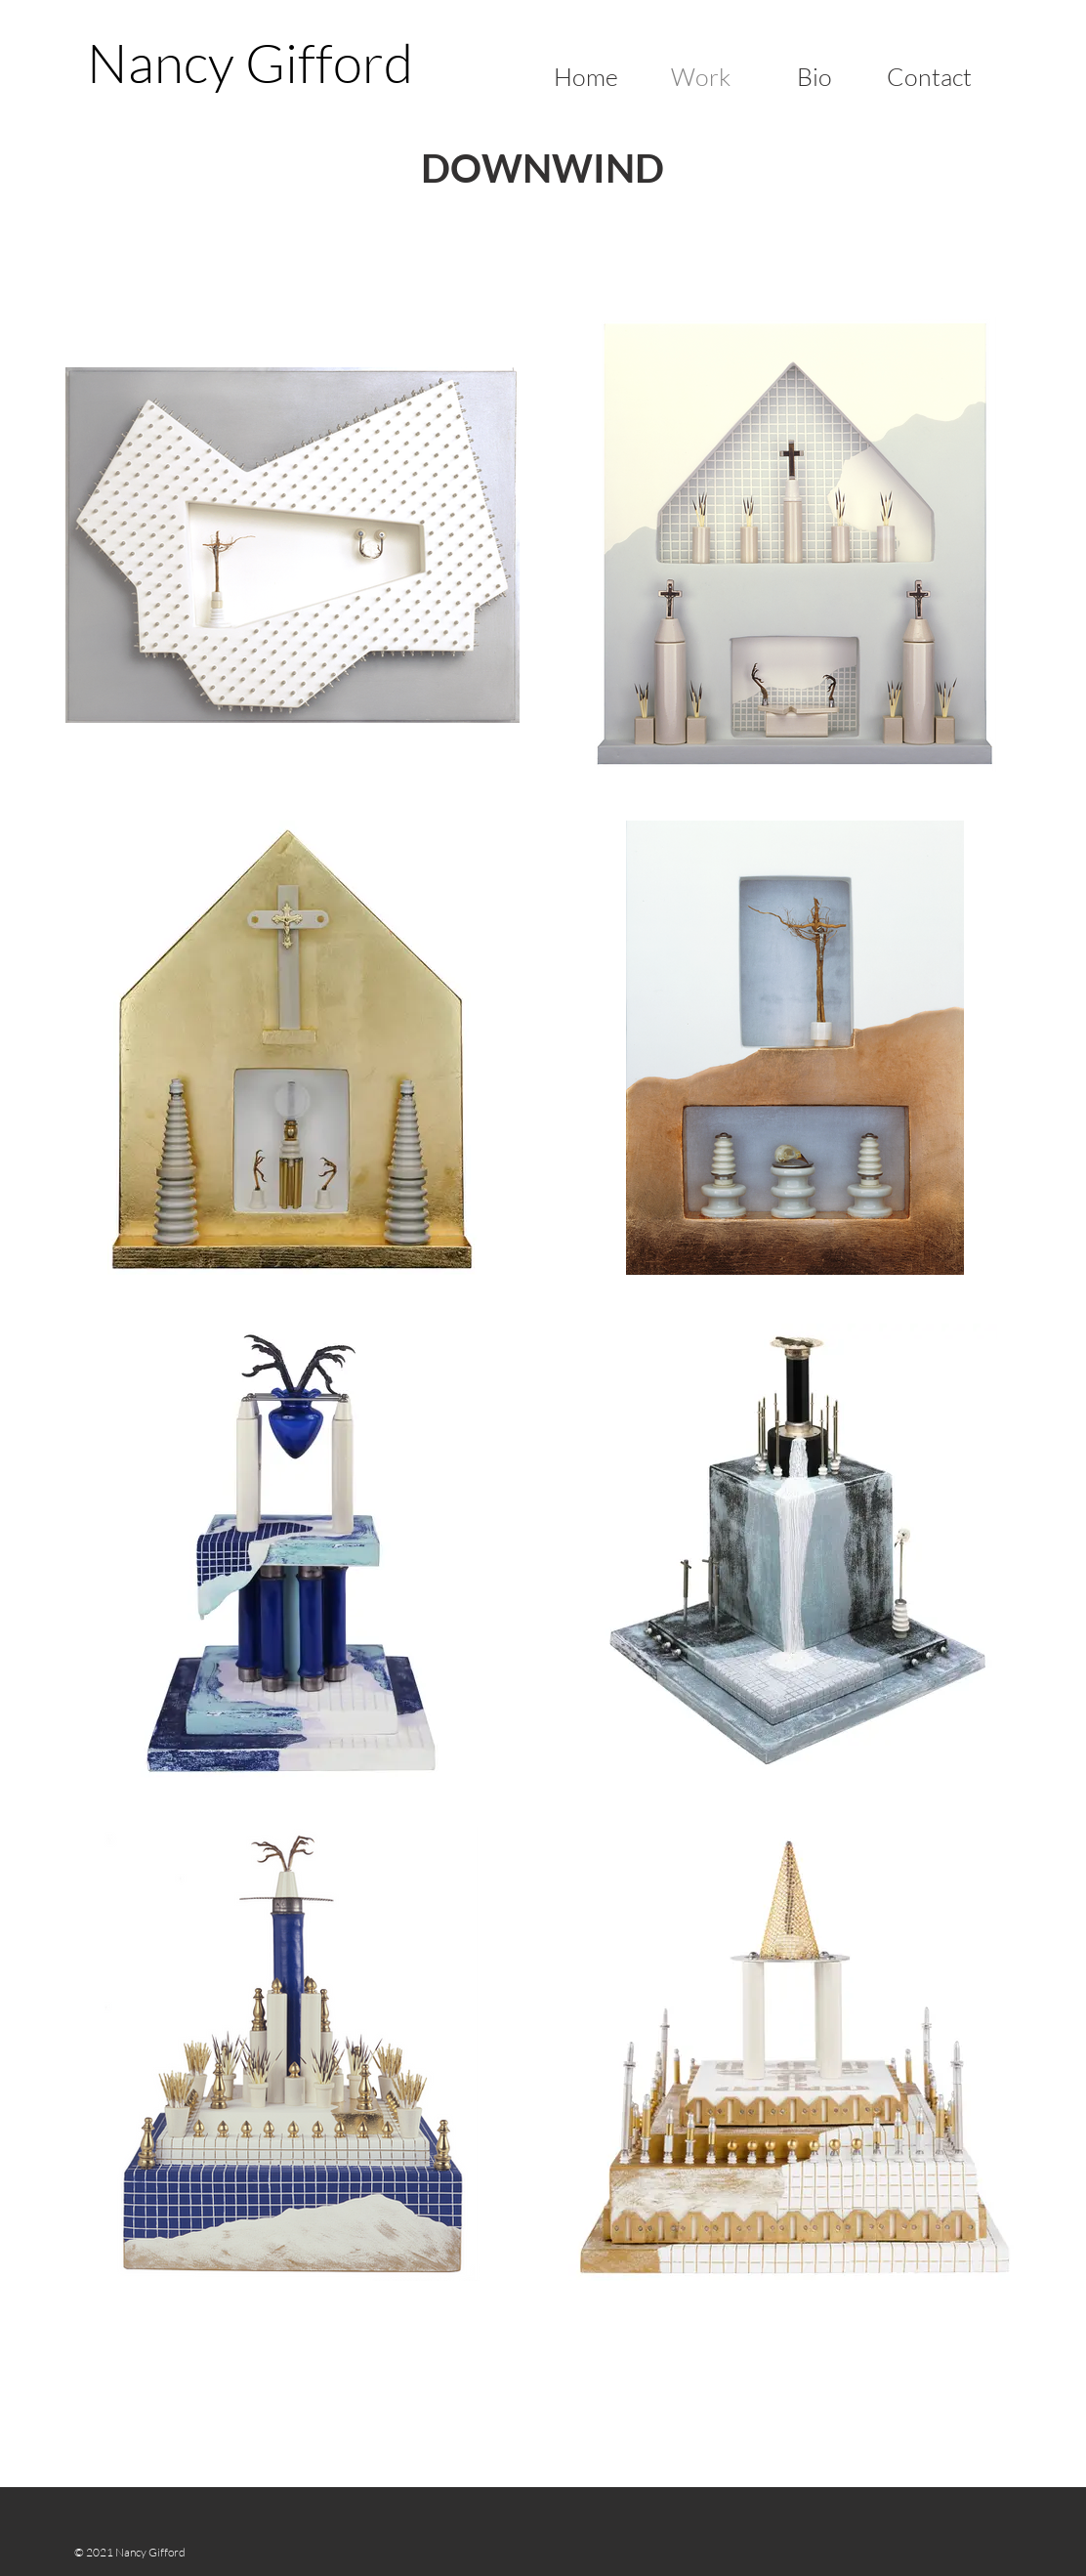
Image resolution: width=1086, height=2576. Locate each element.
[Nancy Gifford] (249, 62)
